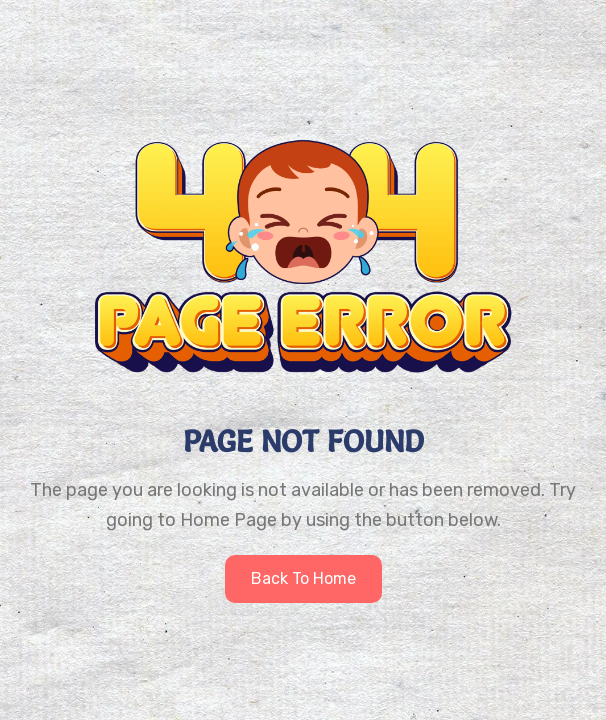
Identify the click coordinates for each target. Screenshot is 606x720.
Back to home (303, 578)
